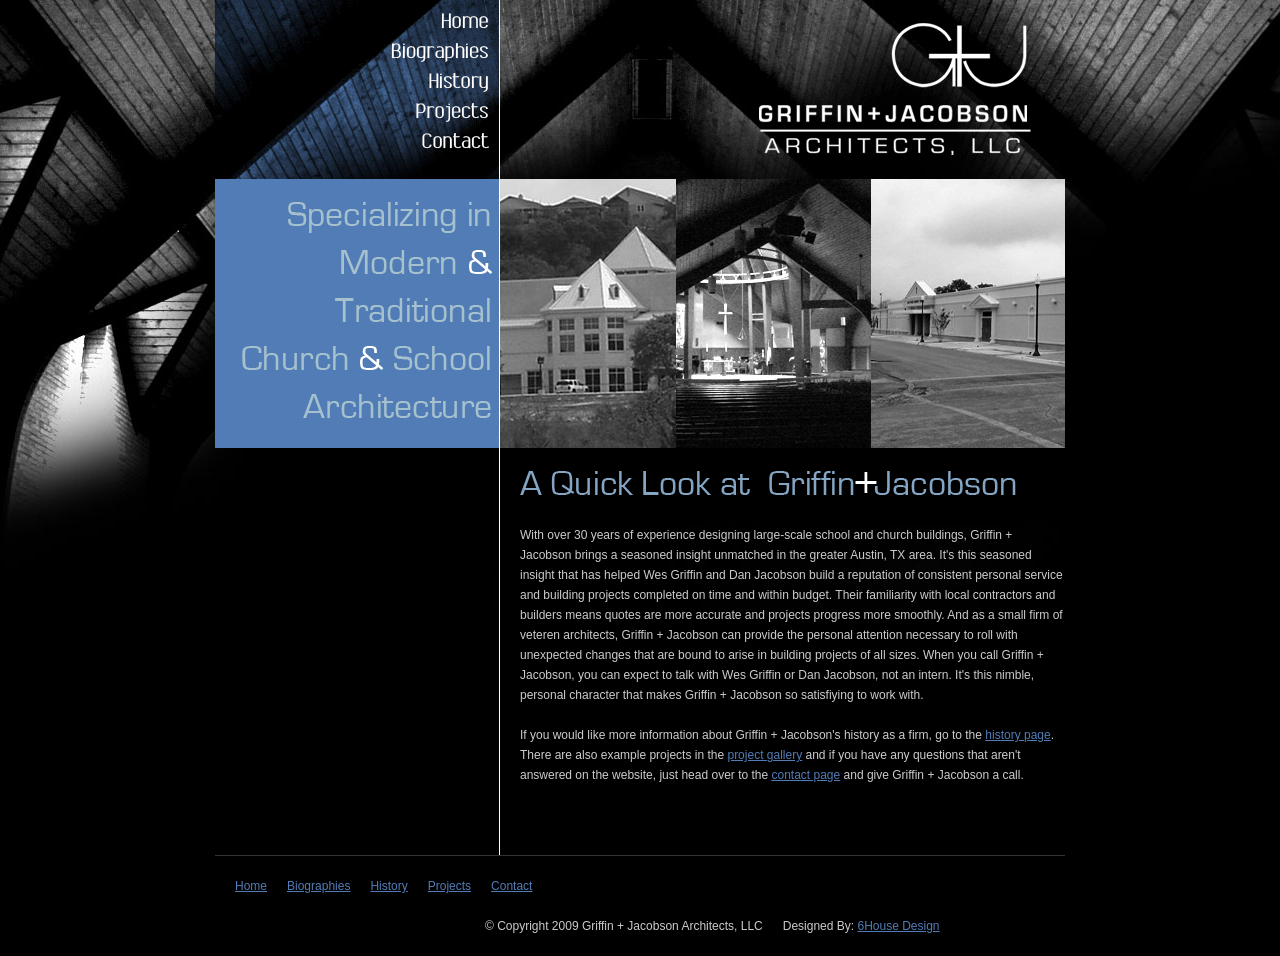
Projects (420, 110)
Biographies (420, 50)
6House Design (898, 926)
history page (1017, 735)
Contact (420, 140)
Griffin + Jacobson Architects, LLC (891, 88)
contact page (806, 775)
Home (420, 20)
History (420, 80)
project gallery (764, 755)
